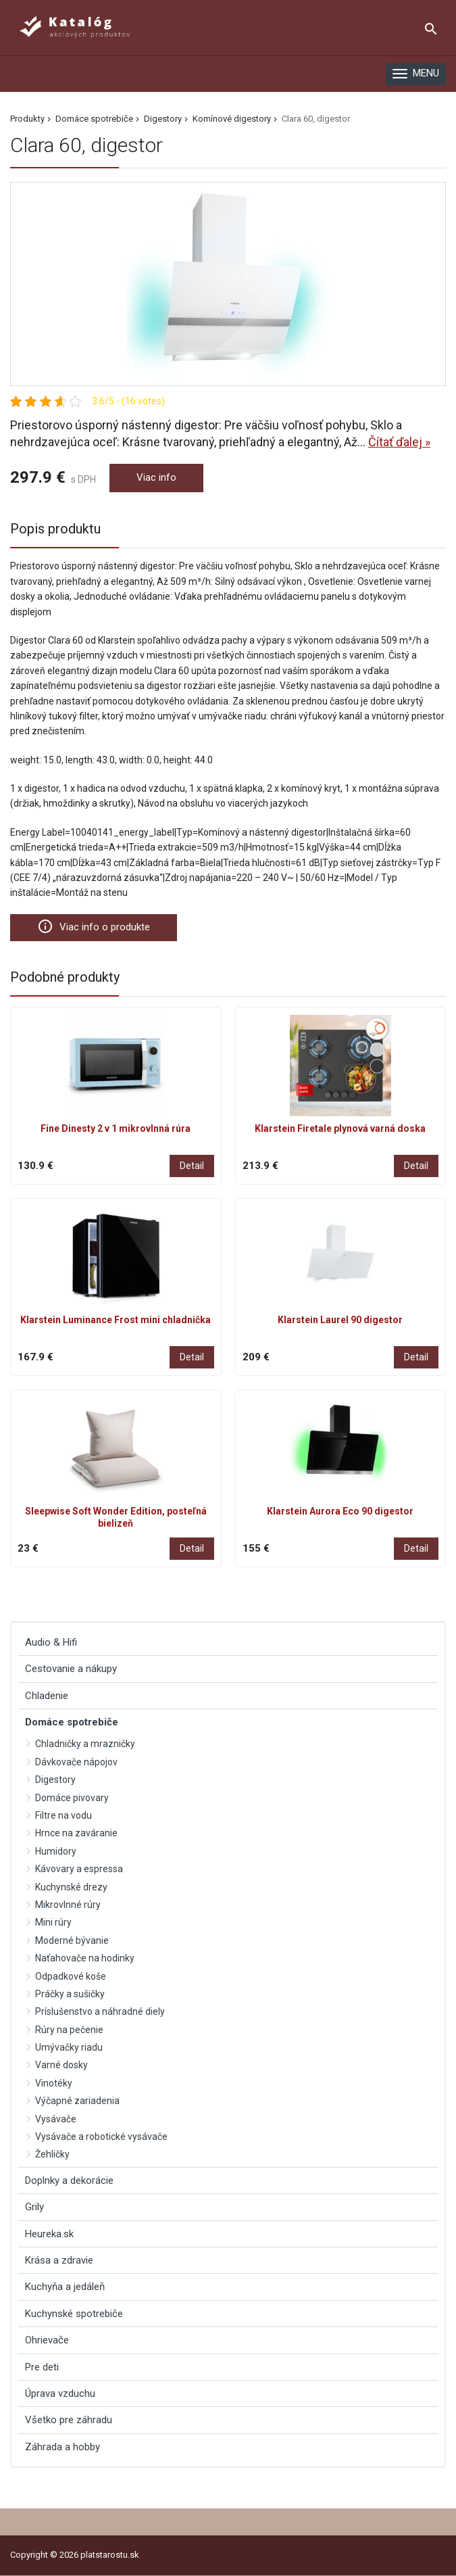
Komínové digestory (232, 119)
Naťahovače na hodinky (84, 1958)
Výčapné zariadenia (77, 2100)
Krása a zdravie (59, 2260)
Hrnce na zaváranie (76, 1833)
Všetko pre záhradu (68, 2420)
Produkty (27, 119)
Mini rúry (53, 1922)
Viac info (156, 477)
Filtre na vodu (63, 1815)
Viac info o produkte (93, 926)
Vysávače (55, 2119)
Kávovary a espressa (79, 1868)
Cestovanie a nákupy (71, 1669)
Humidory (55, 1851)
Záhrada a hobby (62, 2447)
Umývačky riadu (69, 2047)
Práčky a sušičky (70, 1993)
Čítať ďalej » (399, 442)
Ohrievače (47, 2340)
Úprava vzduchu (60, 2393)
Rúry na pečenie (69, 2029)
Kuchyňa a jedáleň (65, 2287)
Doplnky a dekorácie (69, 2180)
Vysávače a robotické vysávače (101, 2136)
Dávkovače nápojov (76, 1762)
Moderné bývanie (72, 1940)
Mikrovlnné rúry (68, 1904)
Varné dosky (61, 2064)
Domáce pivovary (72, 1797)
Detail (192, 1165)
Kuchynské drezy (71, 1887)
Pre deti (42, 2367)
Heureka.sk (49, 2234)
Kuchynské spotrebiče (74, 2314)
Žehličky (52, 2154)
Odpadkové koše (70, 1976)
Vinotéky (53, 2083)
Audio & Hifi (51, 1642)
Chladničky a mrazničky (85, 1743)
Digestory (163, 119)
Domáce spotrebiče (94, 119)
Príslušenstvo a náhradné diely (100, 2011)
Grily (34, 2207)
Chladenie (46, 1696)
